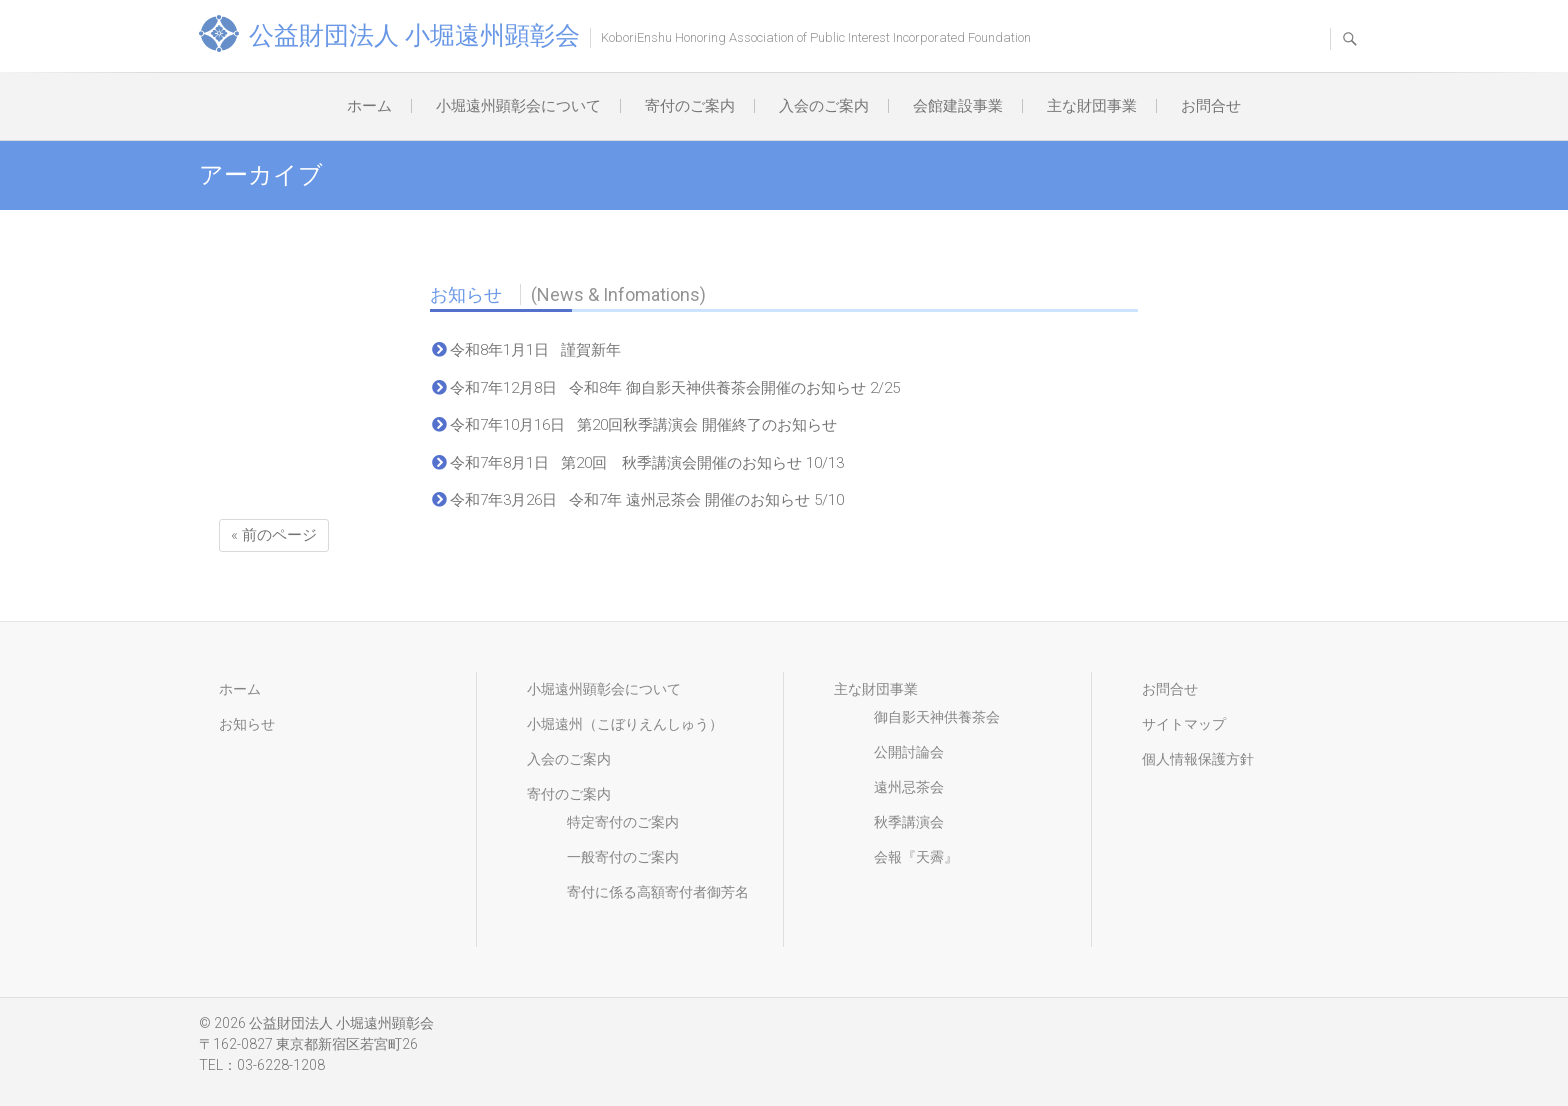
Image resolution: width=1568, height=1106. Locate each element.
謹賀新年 (591, 350)
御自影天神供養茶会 (937, 717)
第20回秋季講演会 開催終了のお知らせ (707, 425)
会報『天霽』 (916, 857)
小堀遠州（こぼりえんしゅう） (625, 724)
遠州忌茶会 (909, 787)
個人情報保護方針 (1198, 759)
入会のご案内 (824, 106)
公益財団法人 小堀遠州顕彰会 (414, 35)
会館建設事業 (958, 106)
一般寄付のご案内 (623, 857)
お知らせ (568, 294)
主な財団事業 (1092, 106)
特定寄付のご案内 (623, 822)
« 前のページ (274, 535)
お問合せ (1211, 106)
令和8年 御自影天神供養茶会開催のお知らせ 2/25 (734, 388)
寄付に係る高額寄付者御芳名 (658, 892)
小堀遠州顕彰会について (518, 106)
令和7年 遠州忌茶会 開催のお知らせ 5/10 (706, 500)
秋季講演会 (909, 822)
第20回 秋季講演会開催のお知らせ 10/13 (702, 463)
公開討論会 (909, 752)
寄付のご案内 (690, 106)
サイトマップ (1184, 724)
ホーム (369, 106)
